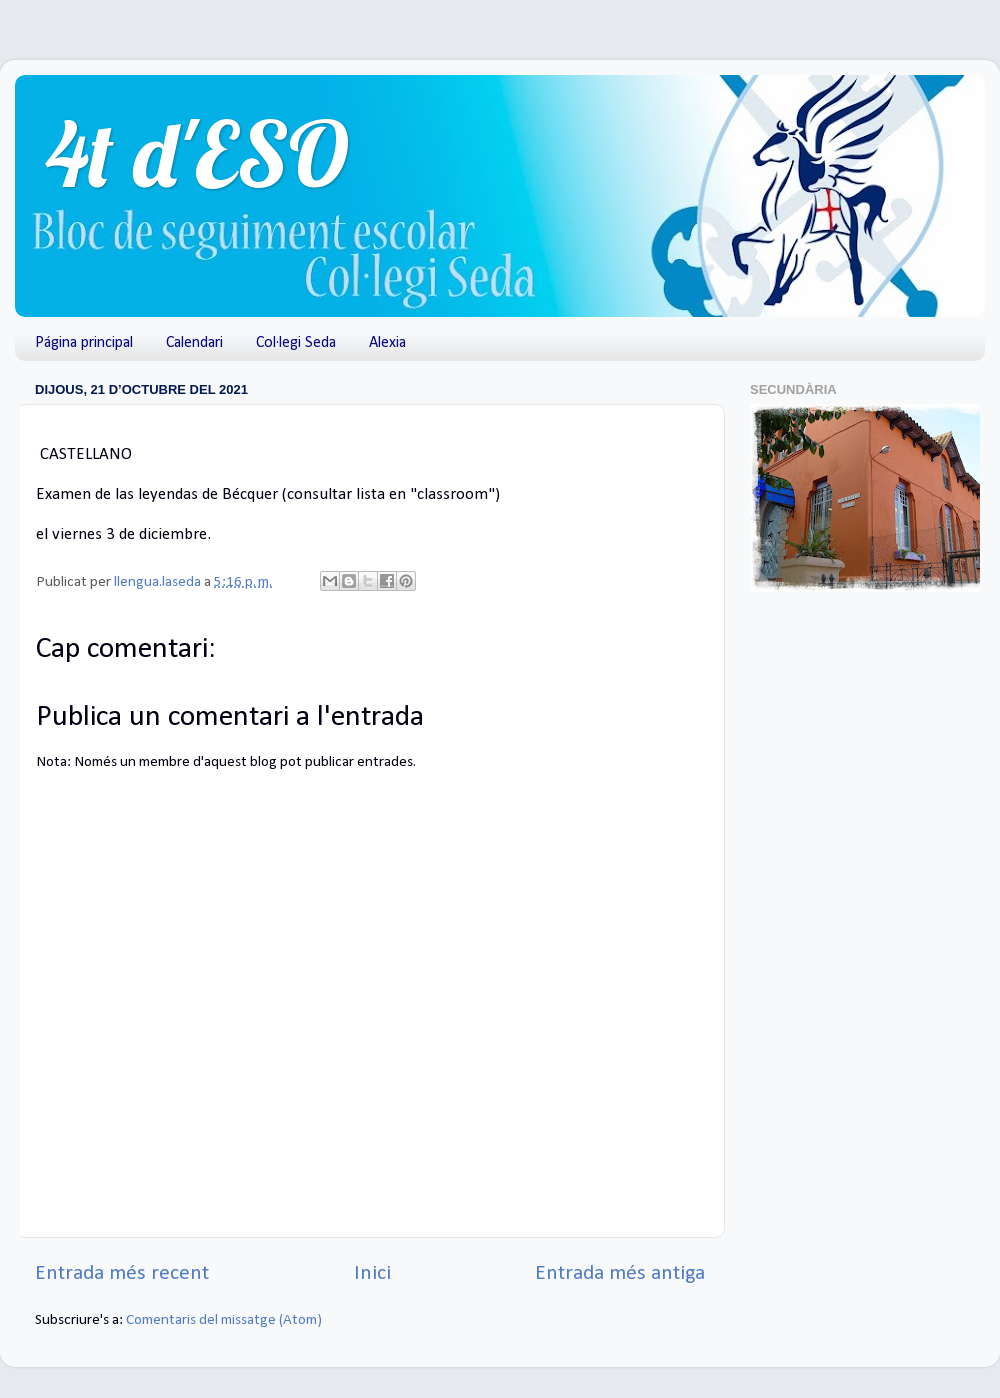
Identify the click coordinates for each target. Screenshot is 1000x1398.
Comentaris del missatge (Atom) (224, 1320)
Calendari (194, 343)
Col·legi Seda (296, 343)
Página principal (84, 343)
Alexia (387, 343)
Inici (372, 1273)
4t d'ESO (197, 153)
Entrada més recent (122, 1273)
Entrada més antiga (620, 1273)
